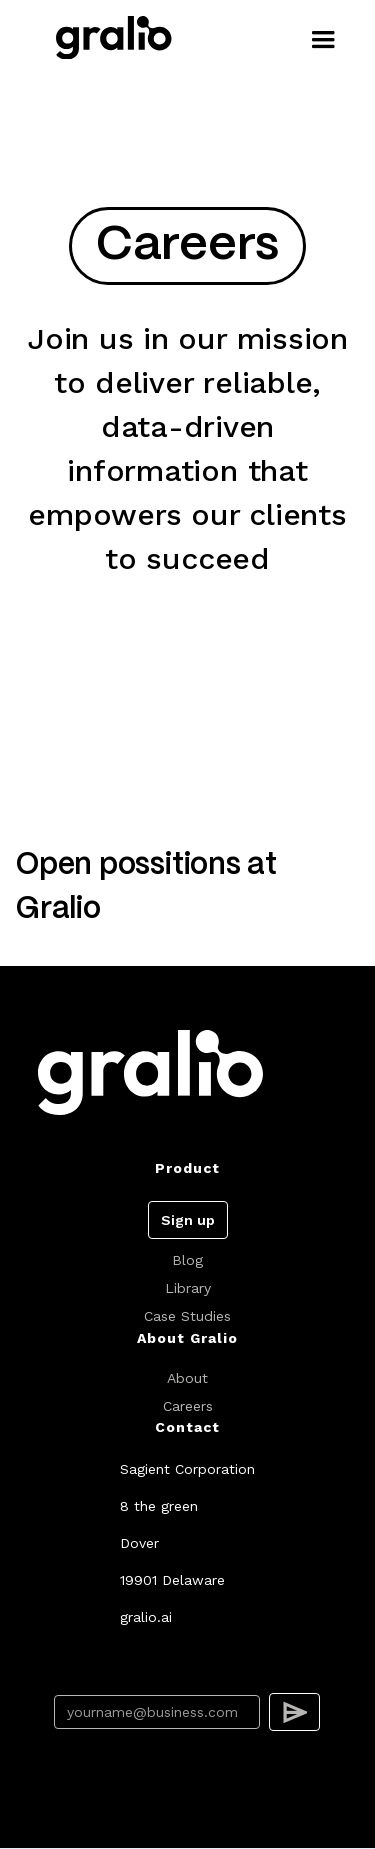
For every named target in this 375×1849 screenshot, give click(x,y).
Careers (188, 1406)
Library (188, 1288)
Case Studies (187, 1316)
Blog (187, 1260)
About (187, 1378)
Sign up (188, 1220)
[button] (323, 40)
